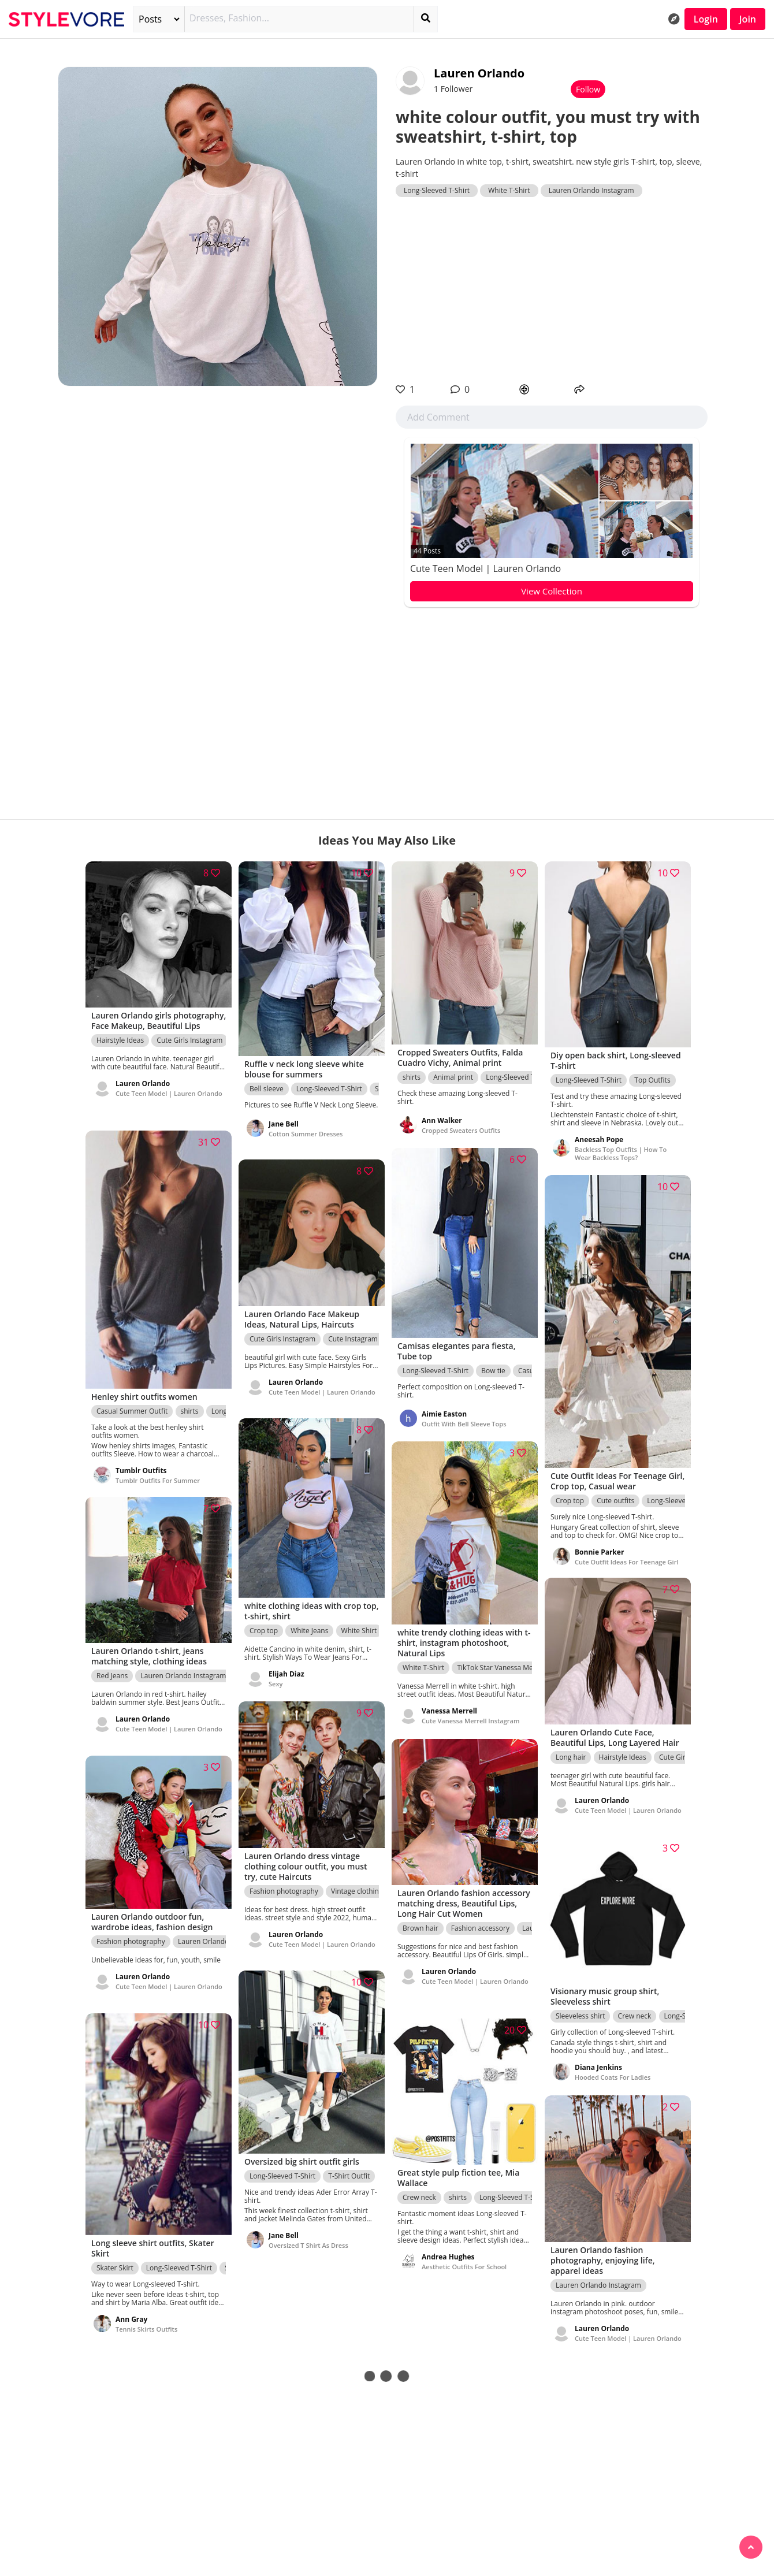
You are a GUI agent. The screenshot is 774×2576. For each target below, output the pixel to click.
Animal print (453, 1074)
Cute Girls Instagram (189, 1048)
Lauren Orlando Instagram (591, 190)
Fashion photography (284, 1888)
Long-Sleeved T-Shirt (437, 190)
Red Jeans (112, 1673)
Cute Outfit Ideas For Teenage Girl (627, 1556)
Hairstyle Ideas (120, 1048)
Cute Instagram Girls (361, 1336)
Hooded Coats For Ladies (612, 2074)
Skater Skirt (114, 2264)
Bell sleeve (267, 1085)
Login (706, 19)
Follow (588, 89)
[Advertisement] (551, 290)
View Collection (551, 591)
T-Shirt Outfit (349, 2173)
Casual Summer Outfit (132, 1406)
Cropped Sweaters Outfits (461, 1126)
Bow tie (493, 1367)
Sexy (275, 1680)
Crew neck (635, 2013)
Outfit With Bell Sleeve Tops (464, 1420)
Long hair (571, 1754)
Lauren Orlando (479, 73)
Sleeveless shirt (580, 2013)
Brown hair (420, 1936)
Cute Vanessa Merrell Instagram (470, 1717)
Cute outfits (615, 1495)
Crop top (570, 1495)
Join (747, 19)
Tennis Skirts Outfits (146, 2325)
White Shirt (359, 1627)
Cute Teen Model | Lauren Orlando (485, 568)
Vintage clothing (356, 1888)
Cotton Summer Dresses (306, 1138)
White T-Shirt (509, 190)
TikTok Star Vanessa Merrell (501, 1665)
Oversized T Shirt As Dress (308, 2242)
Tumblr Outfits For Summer (158, 1475)
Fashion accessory (480, 1936)
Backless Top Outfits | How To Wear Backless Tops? (621, 1150)
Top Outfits (652, 1076)
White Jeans (309, 1627)
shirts (412, 1074)
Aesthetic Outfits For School (464, 2264)
